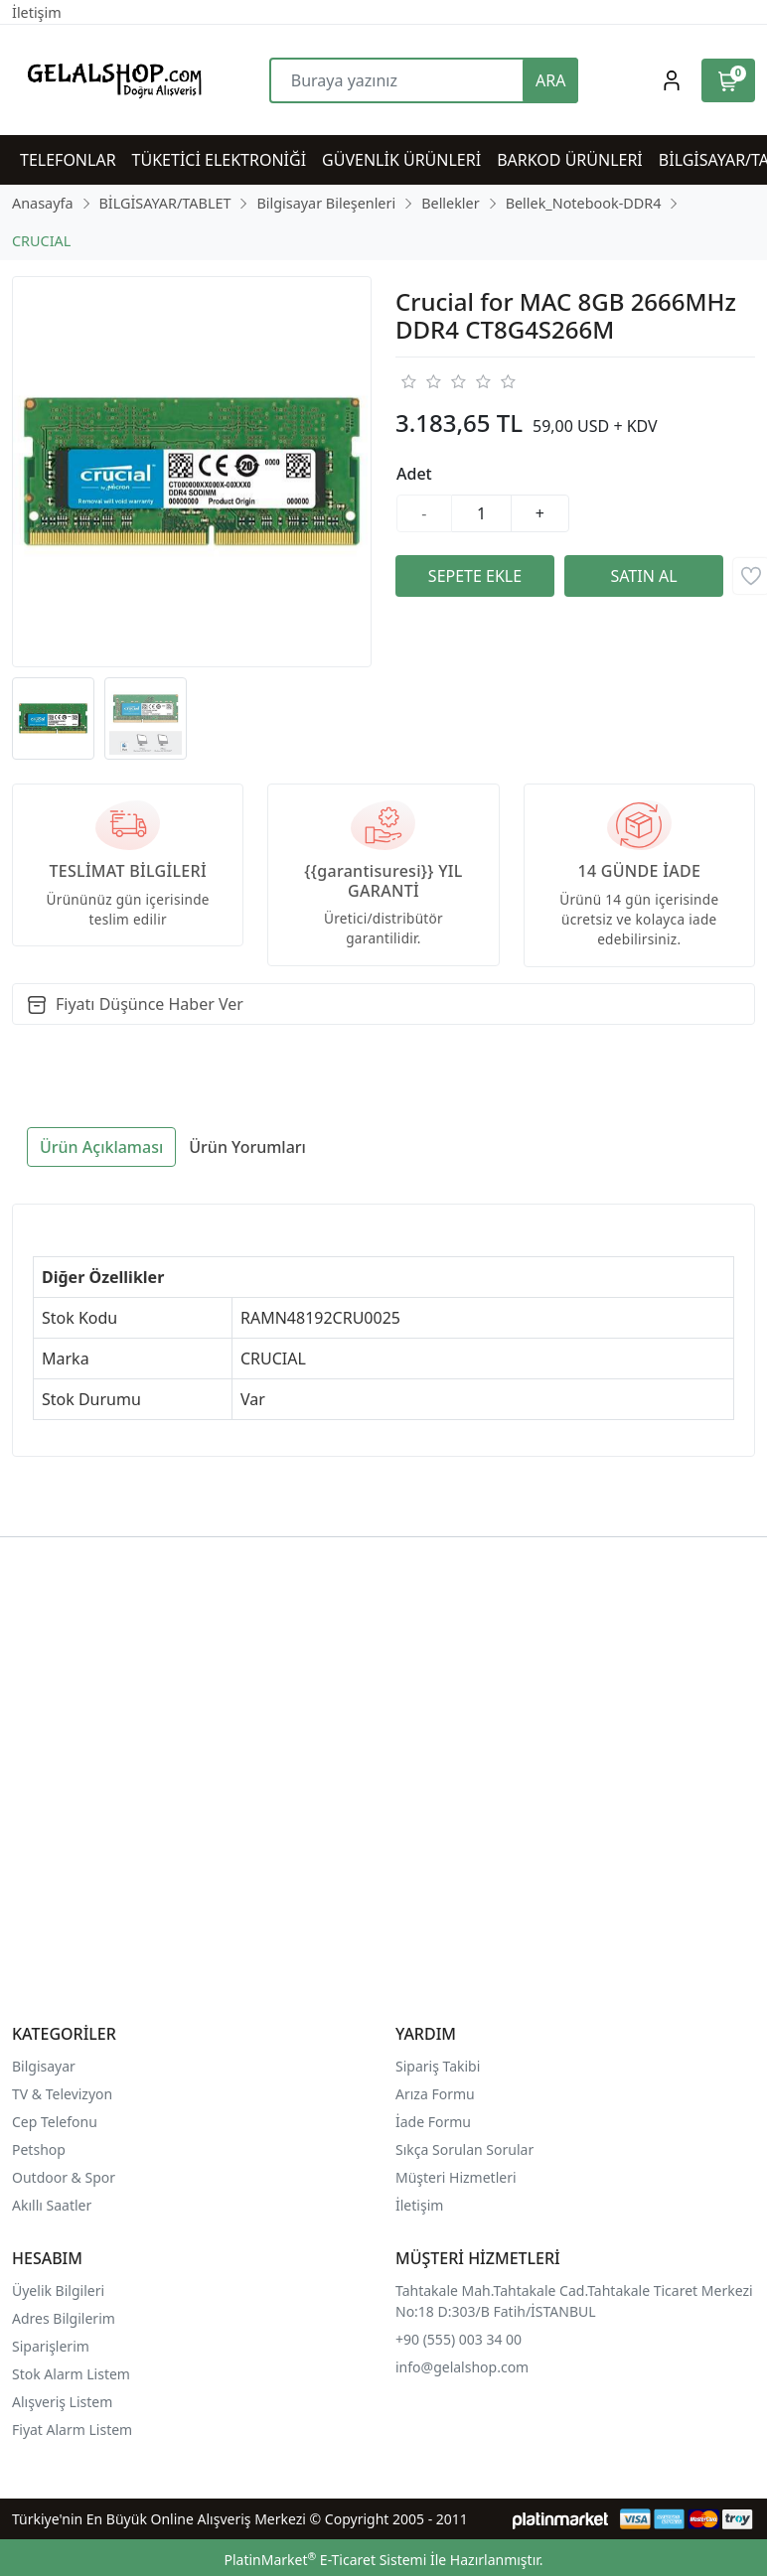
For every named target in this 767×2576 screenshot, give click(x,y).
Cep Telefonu (54, 2121)
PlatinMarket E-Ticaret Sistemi (325, 2559)
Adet (414, 474)
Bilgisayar (44, 2066)
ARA (550, 80)
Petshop (39, 2149)
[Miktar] (482, 513)
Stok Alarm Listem (71, 2373)
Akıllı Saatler (51, 2205)
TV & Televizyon (62, 2093)
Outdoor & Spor (63, 2177)
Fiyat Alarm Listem (72, 2429)
